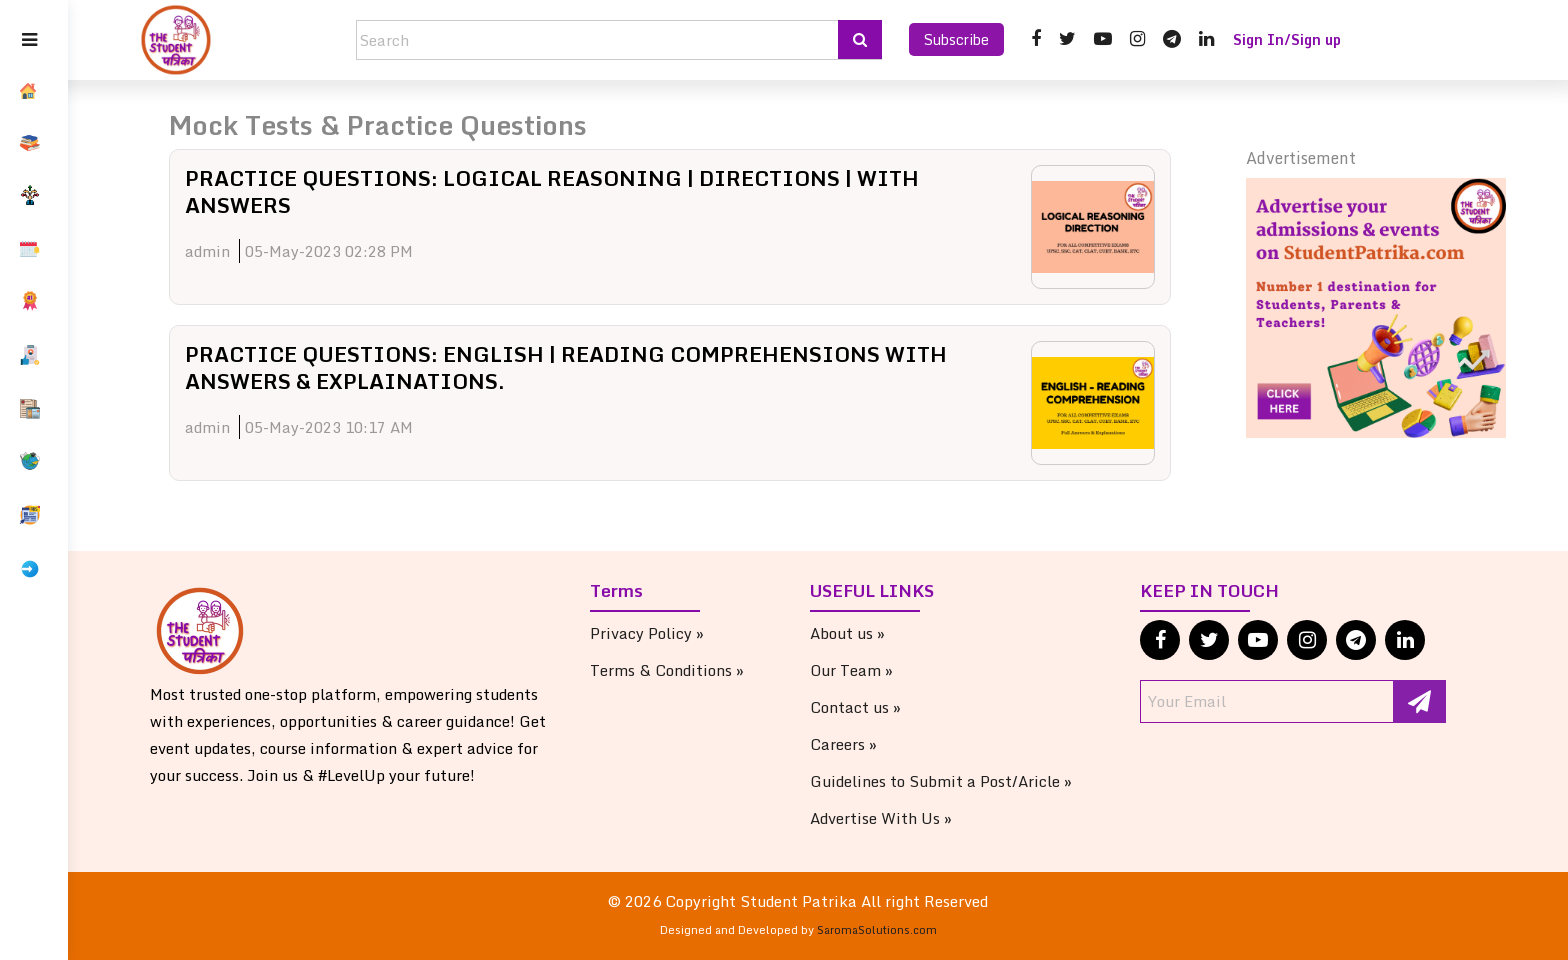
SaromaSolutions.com (897, 930)
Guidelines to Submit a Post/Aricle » (961, 781)
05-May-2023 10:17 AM (365, 427)
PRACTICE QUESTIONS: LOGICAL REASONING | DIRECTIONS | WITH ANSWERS (614, 190)
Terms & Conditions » (687, 670)
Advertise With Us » (901, 818)
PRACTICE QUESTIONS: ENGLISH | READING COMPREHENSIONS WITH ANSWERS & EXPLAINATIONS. (591, 366)
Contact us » (875, 707)
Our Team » (871, 670)
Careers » (863, 744)
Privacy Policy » (667, 633)
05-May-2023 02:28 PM (365, 251)
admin (243, 251)
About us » (867, 633)
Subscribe (956, 39)
